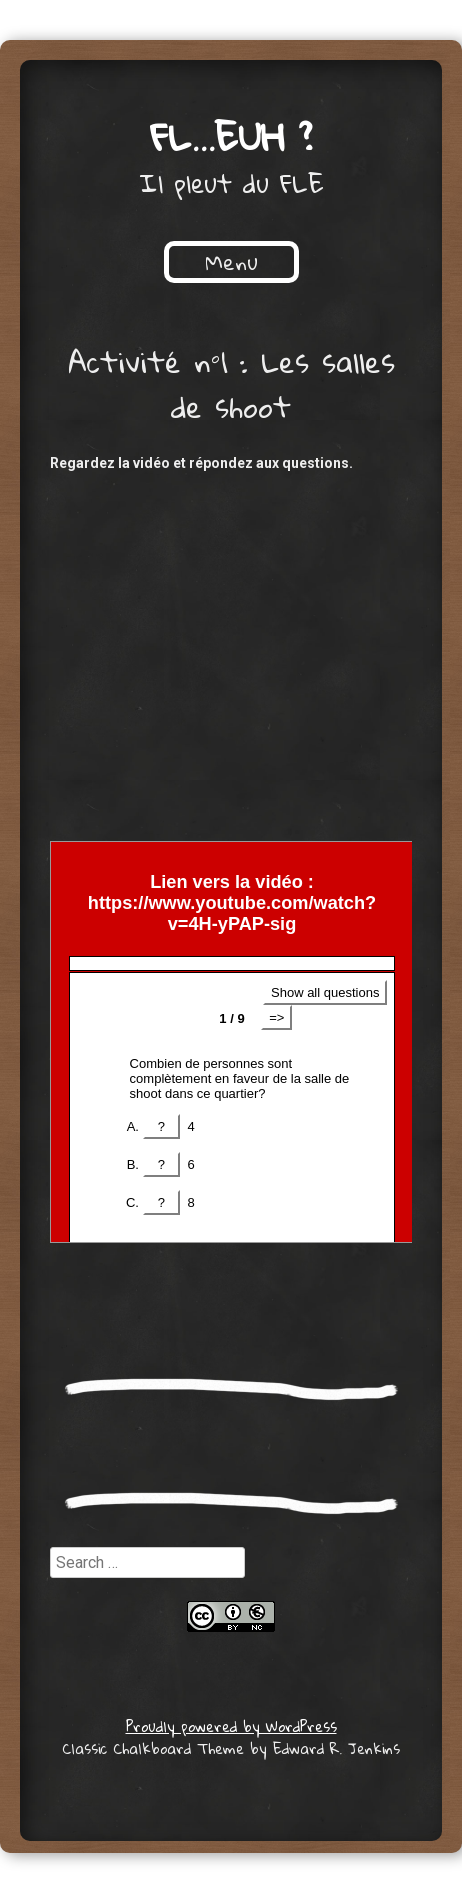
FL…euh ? (231, 136)
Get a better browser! (232, 1042)
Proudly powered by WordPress (231, 1726)
